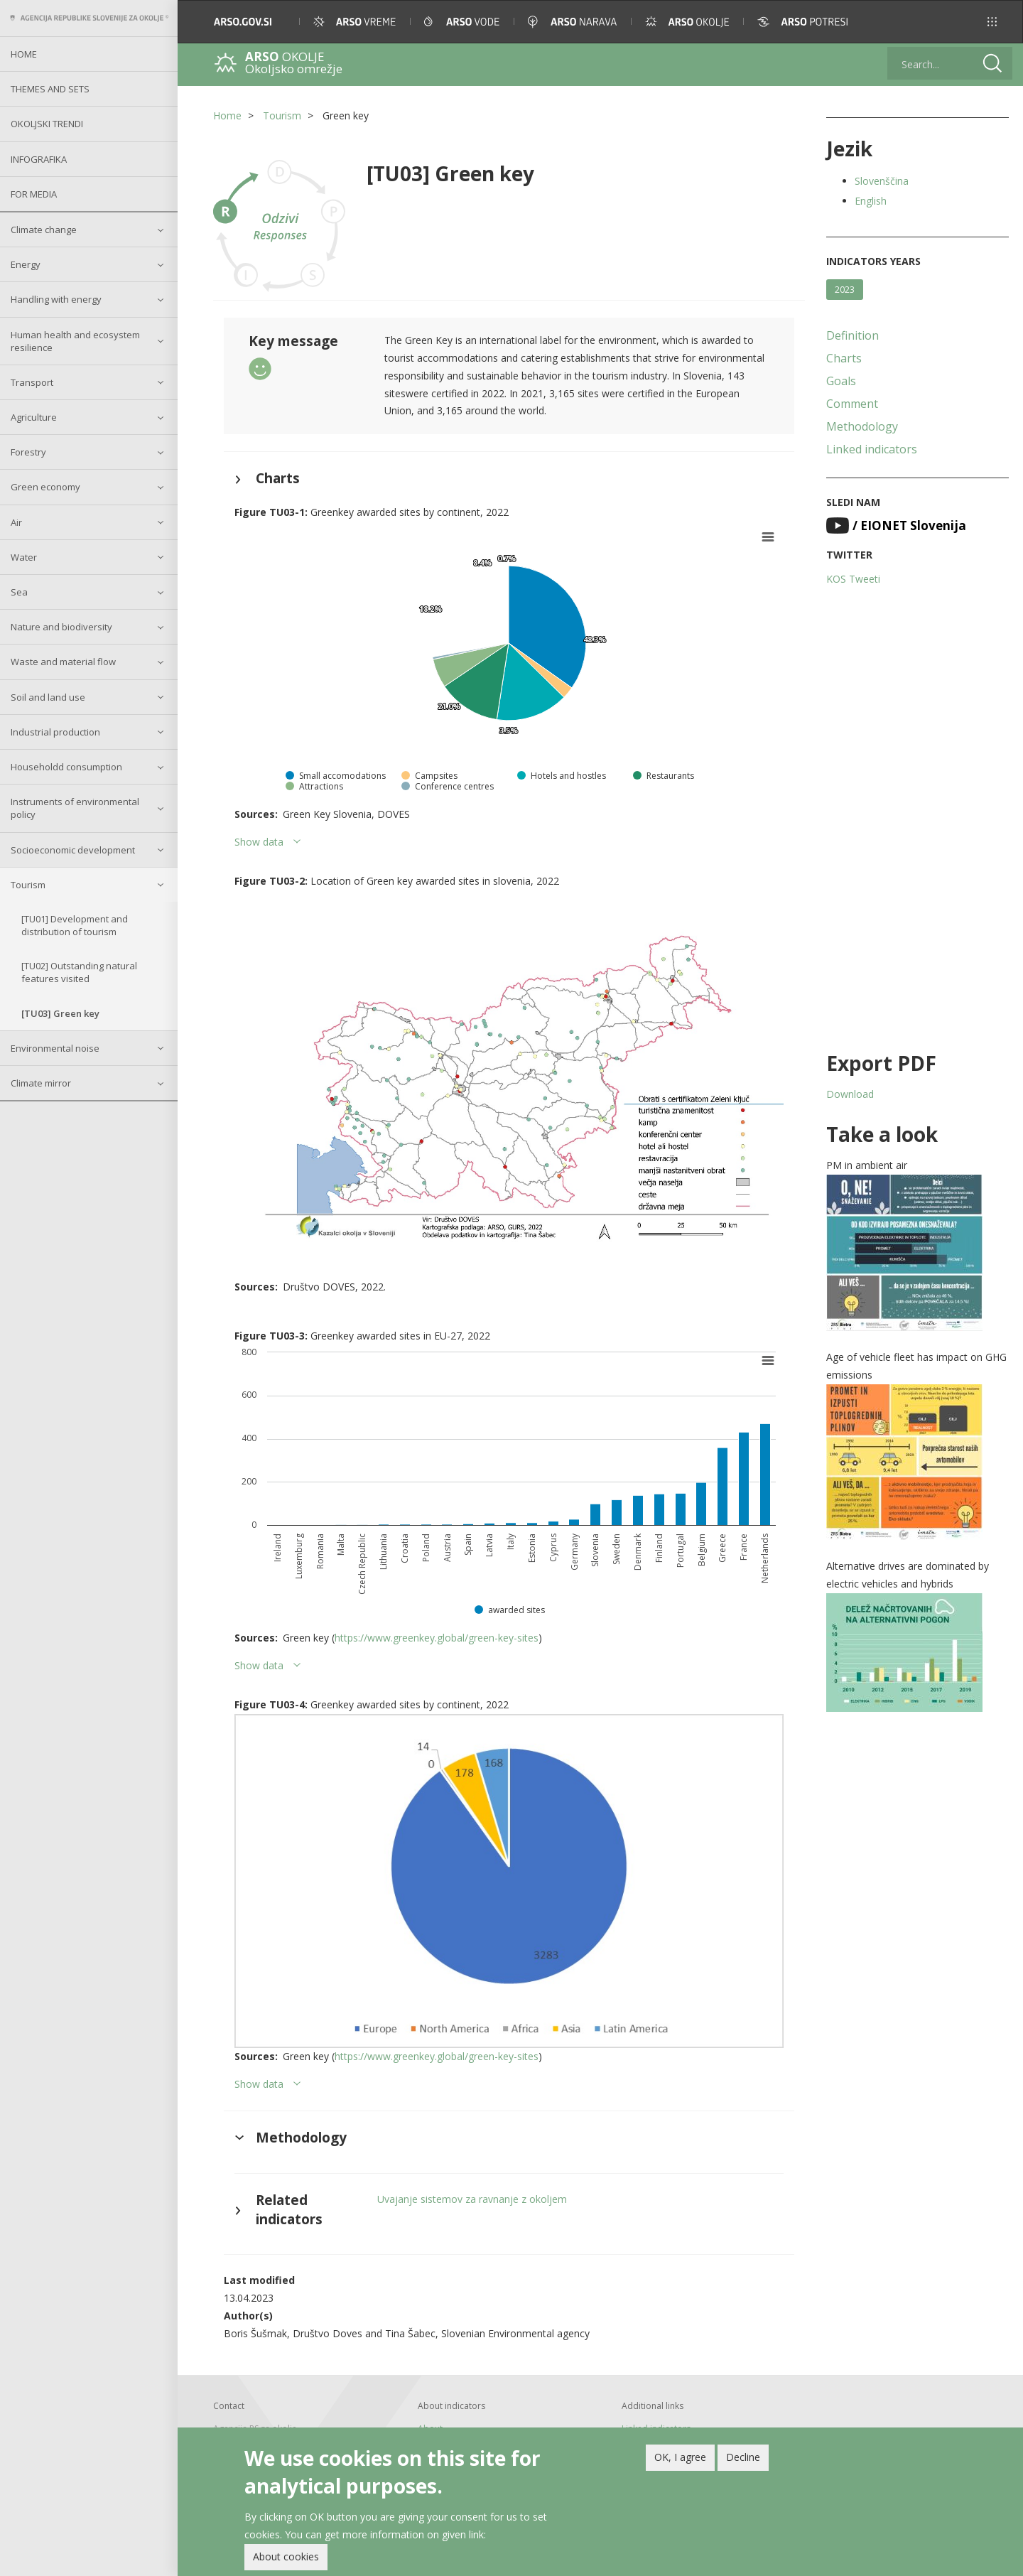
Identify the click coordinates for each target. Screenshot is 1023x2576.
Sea (19, 592)
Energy (25, 264)
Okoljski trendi (47, 123)
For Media (34, 194)
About (430, 2429)
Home (24, 54)
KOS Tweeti (853, 579)
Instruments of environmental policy (75, 808)
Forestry (28, 452)
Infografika (39, 159)
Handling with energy (56, 299)
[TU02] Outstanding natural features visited (79, 972)
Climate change (44, 229)
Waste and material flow (63, 661)
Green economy (45, 486)
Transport (32, 382)
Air (16, 522)
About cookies (286, 2560)
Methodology (862, 426)
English (871, 201)
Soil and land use (48, 697)
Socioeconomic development (73, 850)
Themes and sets (50, 88)
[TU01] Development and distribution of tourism (74, 925)
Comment (852, 403)
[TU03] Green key (60, 1013)
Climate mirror (41, 1083)
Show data (258, 841)
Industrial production (55, 732)
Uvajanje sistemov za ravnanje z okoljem (472, 2199)
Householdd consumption (66, 766)
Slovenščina (882, 181)
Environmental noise (55, 1048)
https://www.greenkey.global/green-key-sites (436, 1637)
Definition (852, 335)
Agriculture (34, 417)
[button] (992, 22)
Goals (841, 381)
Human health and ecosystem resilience (75, 341)
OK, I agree (680, 2460)
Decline (743, 2460)
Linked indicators (871, 449)
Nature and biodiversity (61, 626)
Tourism (28, 884)
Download (850, 1094)
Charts (844, 358)
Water (24, 557)
